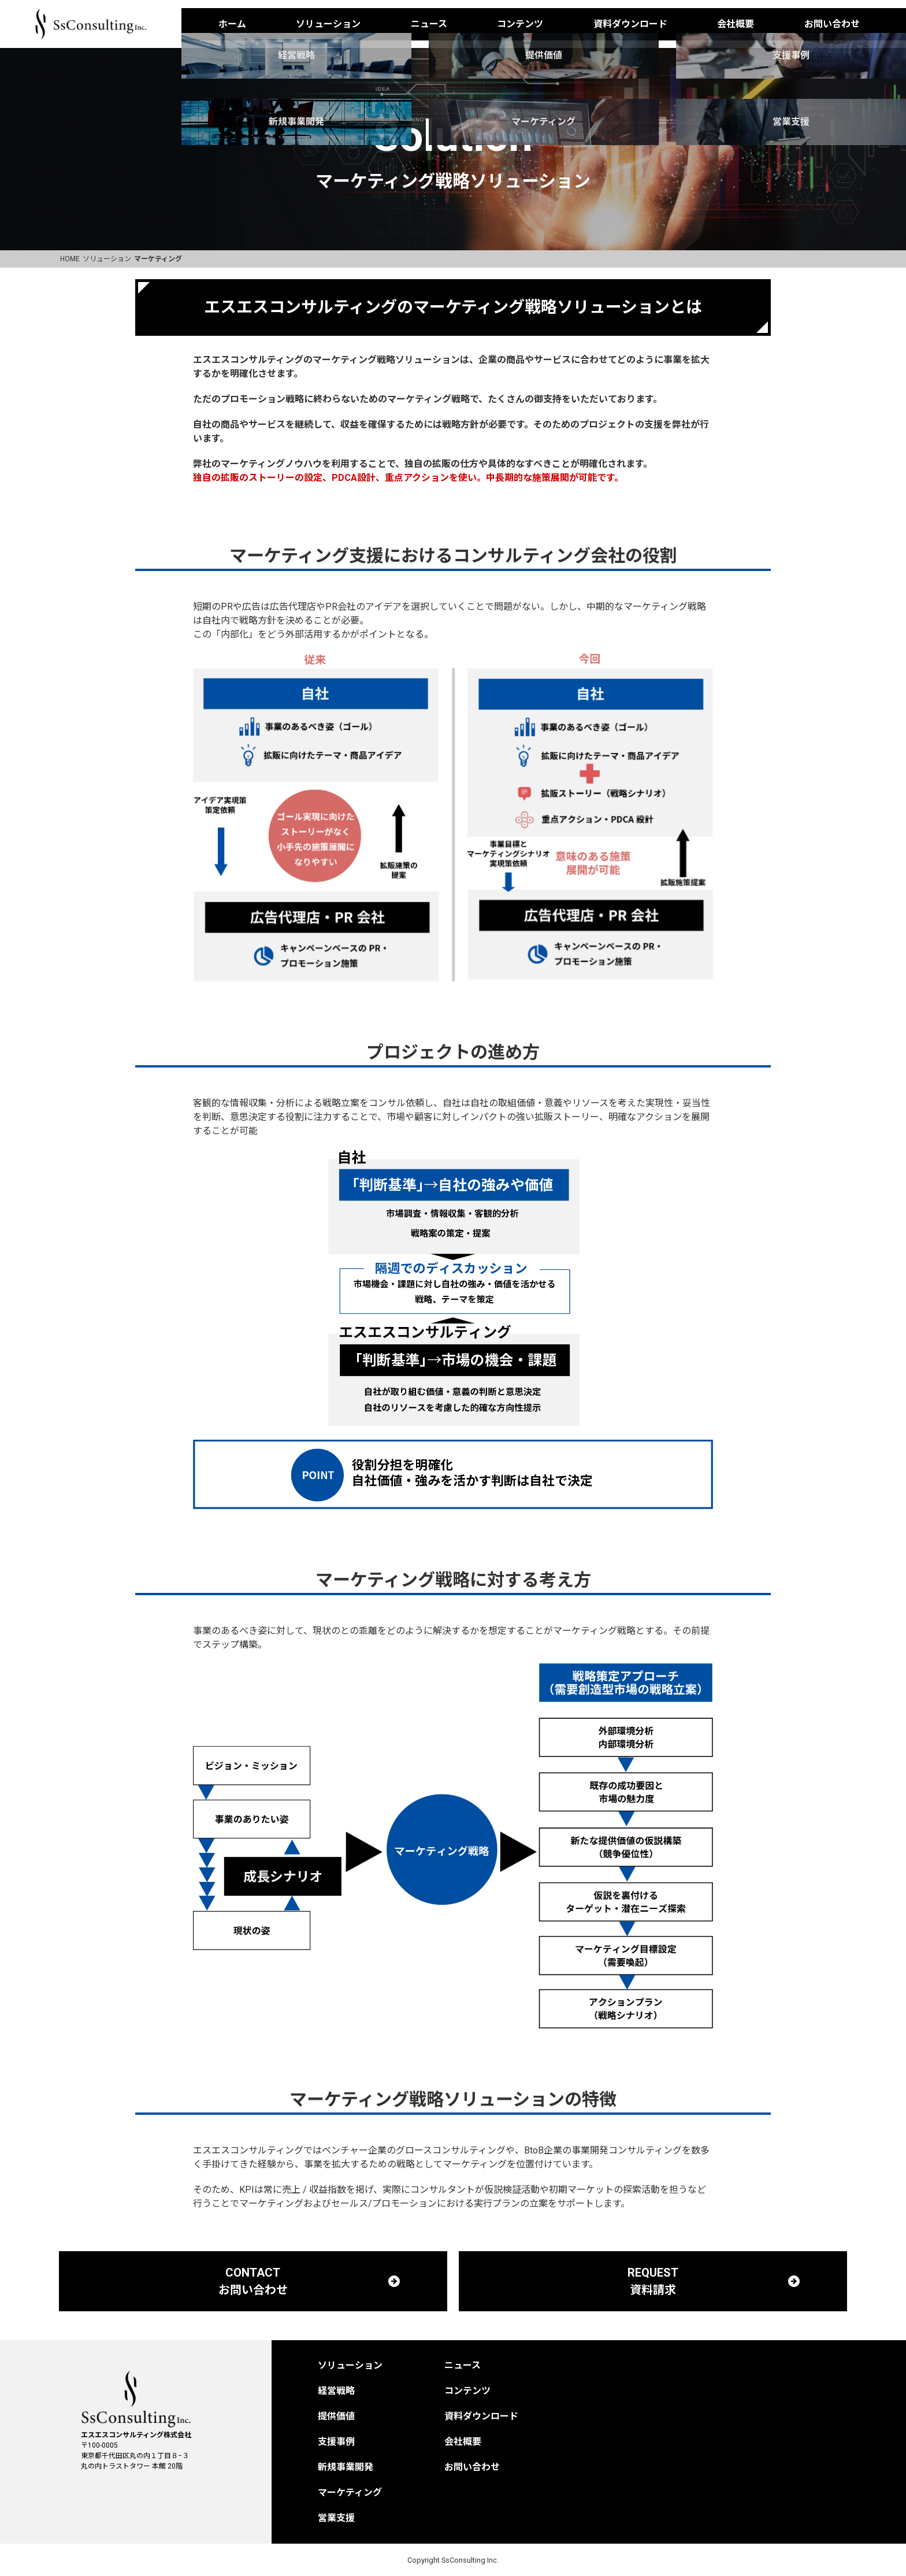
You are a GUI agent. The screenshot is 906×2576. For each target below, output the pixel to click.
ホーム (232, 23)
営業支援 (336, 2517)
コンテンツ (520, 23)
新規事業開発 (345, 2467)
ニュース (429, 23)
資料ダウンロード (630, 23)
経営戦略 (336, 2390)
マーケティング (350, 2492)
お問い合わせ (832, 23)
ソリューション (328, 23)
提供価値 (336, 2416)
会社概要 (735, 23)
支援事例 (336, 2441)
